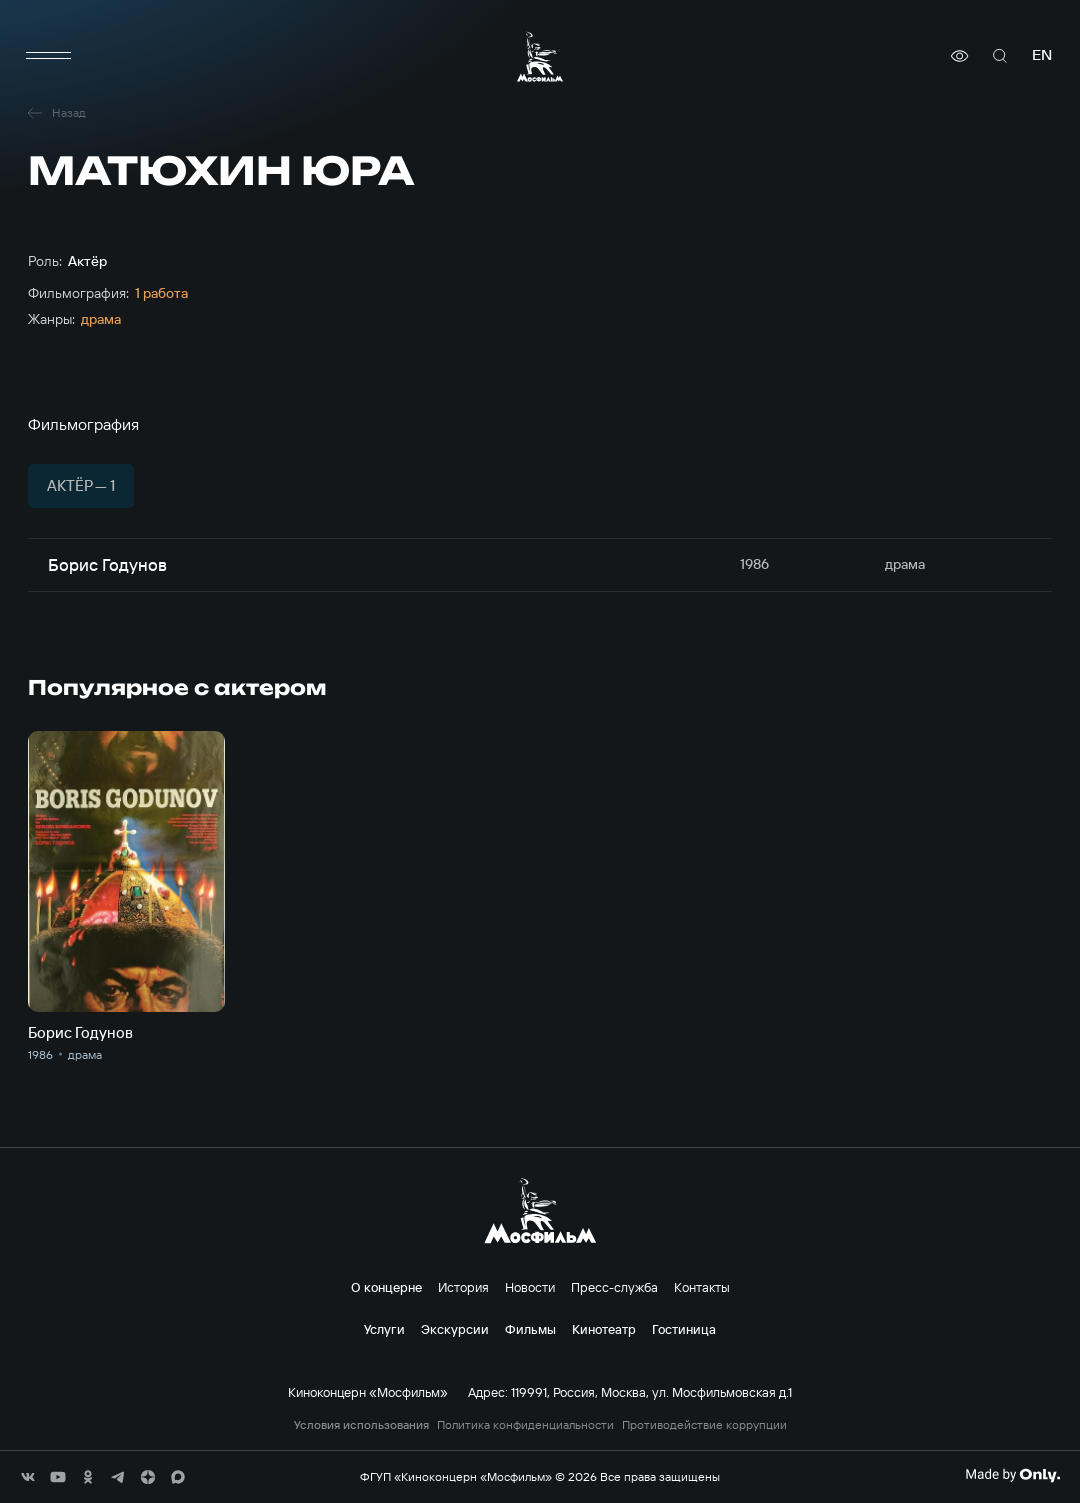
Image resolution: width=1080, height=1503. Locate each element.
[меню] (48, 56)
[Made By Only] (1012, 1475)
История (463, 1287)
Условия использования (361, 1425)
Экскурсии (455, 1329)
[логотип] (540, 56)
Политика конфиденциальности (525, 1425)
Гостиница (684, 1329)
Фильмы (530, 1329)
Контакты (702, 1287)
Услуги (384, 1329)
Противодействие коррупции (704, 1425)
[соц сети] (28, 1477)
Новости (530, 1287)
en (1042, 55)
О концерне (386, 1287)
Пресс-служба (614, 1287)
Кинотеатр (604, 1329)
